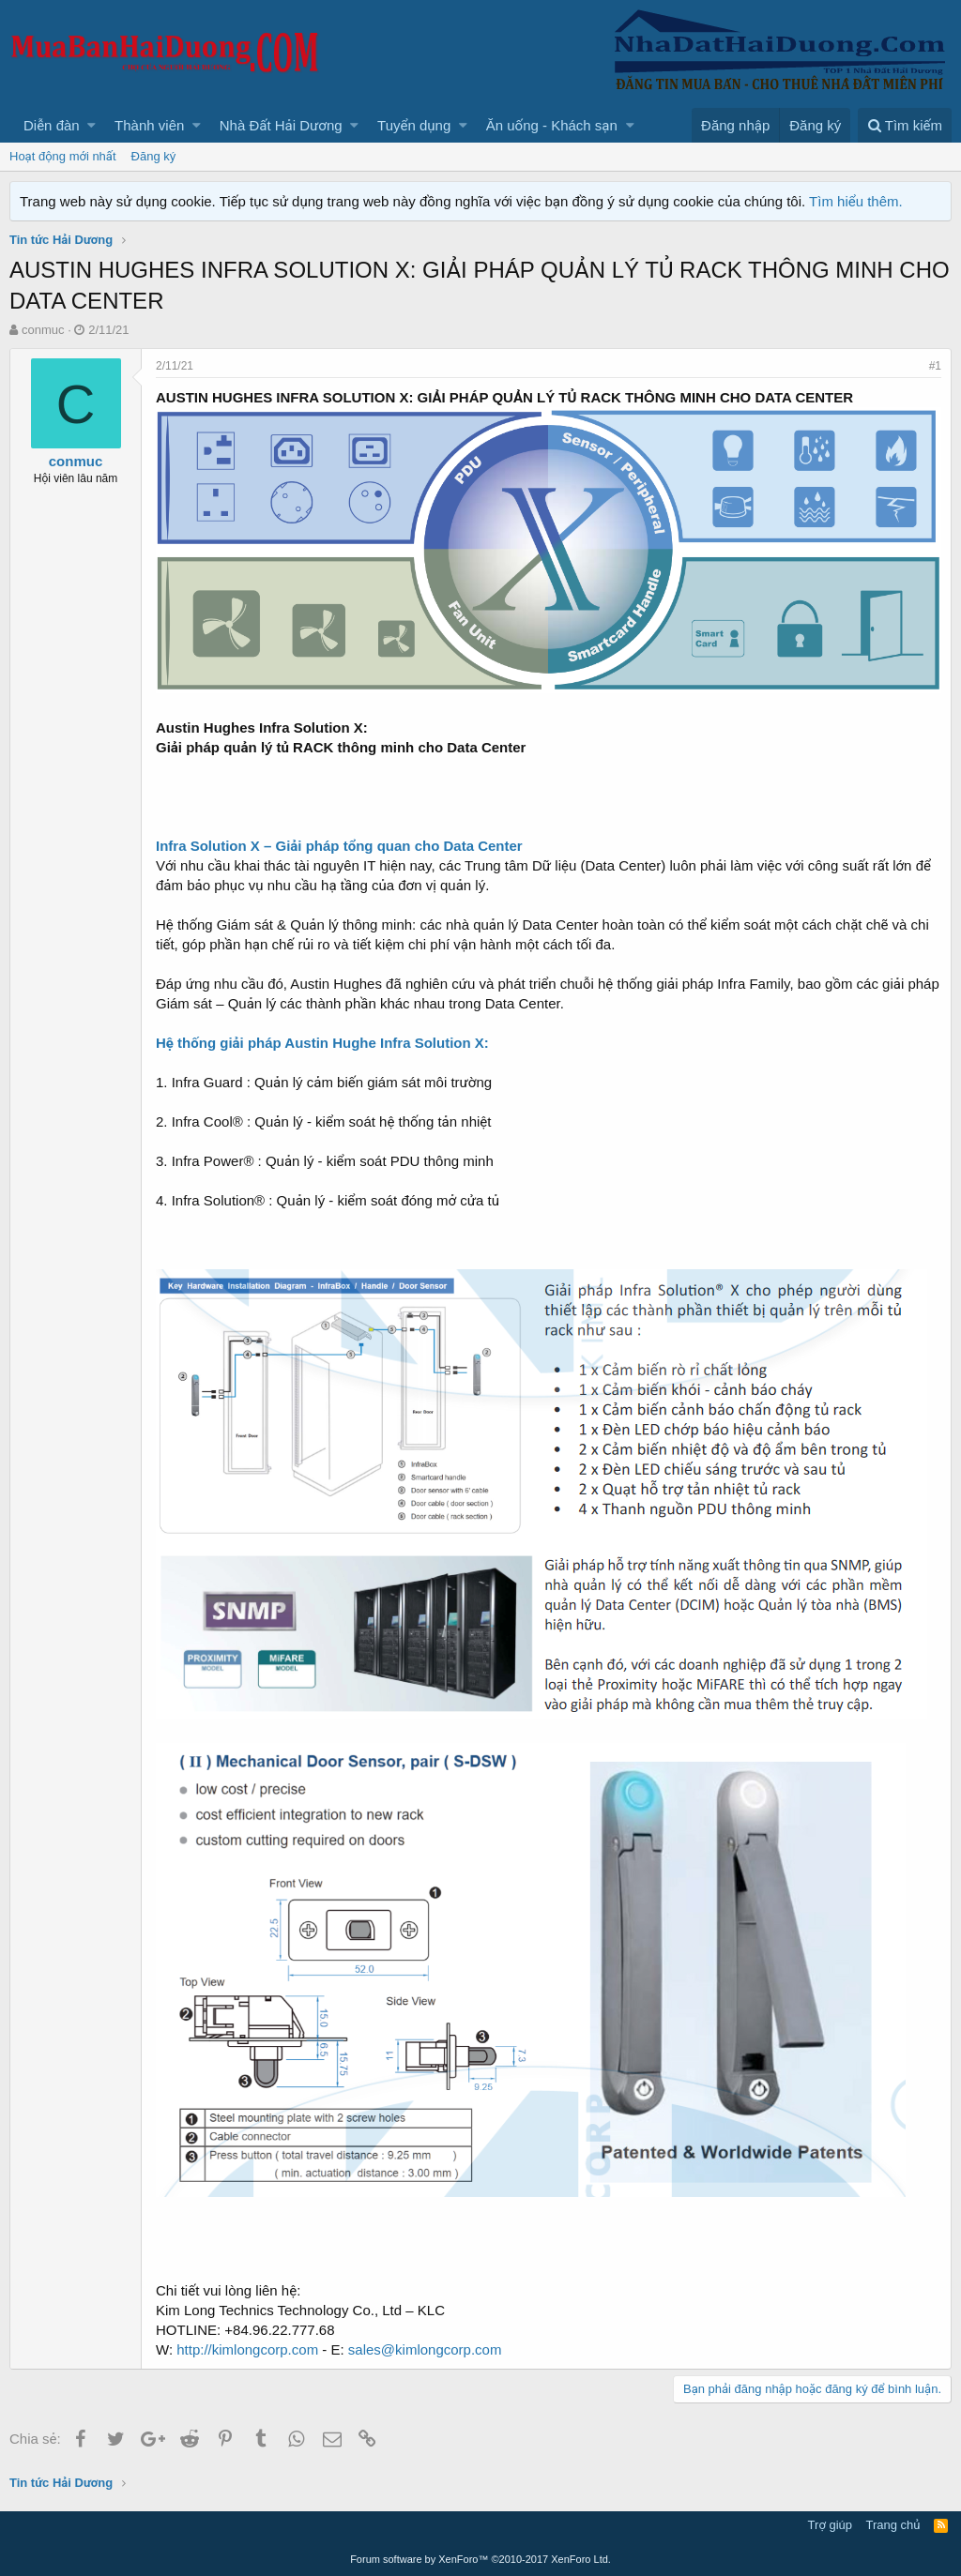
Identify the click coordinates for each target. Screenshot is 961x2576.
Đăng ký (153, 156)
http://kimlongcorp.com (247, 2349)
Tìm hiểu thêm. (856, 201)
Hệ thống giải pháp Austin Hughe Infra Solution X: (322, 1043)
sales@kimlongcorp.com (425, 2349)
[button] (91, 125)
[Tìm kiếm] (905, 125)
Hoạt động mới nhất (62, 156)
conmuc (43, 330)
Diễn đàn (51, 125)
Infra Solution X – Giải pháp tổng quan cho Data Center (339, 846)
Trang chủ (893, 2525)
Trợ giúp (830, 2525)
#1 (935, 365)
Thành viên (149, 125)
